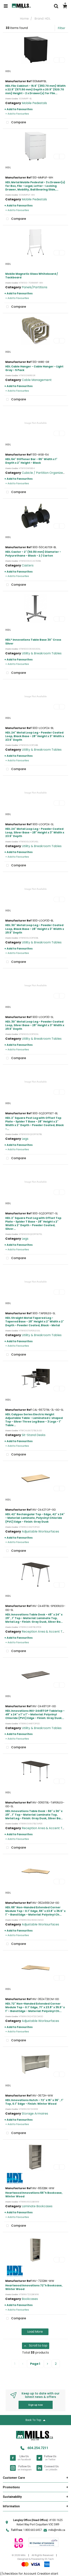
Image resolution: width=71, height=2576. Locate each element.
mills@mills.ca (56, 2529)
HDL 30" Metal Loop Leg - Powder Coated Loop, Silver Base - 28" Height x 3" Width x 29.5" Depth (34, 1025)
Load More (35, 2331)
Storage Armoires (35, 2113)
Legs (25, 1139)
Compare (15, 122)
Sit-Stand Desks (33, 1435)
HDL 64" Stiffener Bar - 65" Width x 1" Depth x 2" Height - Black (31, 461)
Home (24, 18)
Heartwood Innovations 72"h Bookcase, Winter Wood (33, 2287)
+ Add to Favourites (18, 109)
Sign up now (35, 2404)
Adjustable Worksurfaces (40, 1531)
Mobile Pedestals (34, 103)
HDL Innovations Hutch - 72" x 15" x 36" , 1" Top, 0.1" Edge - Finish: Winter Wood (34, 2102)
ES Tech (49, 2559)
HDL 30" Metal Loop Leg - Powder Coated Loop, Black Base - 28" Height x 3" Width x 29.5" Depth (34, 928)
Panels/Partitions (34, 287)
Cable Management (37, 380)
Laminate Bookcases (37, 2206)
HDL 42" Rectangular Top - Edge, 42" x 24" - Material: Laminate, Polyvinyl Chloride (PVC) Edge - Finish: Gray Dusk (35, 1517)
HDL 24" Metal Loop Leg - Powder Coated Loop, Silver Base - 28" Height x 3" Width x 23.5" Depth (34, 832)
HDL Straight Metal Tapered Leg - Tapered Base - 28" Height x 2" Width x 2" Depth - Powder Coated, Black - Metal (34, 1321)
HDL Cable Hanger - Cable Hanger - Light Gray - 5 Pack (34, 368)
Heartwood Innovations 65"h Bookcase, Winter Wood (33, 2194)
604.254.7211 (37, 2448)
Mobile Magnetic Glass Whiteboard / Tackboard (31, 275)
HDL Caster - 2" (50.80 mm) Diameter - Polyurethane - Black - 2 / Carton (33, 553)
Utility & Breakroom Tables (42, 653)
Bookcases (30, 2299)
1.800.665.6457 (32, 2529)
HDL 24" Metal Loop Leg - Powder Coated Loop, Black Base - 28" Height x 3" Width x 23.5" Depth (34, 736)
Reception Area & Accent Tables (46, 1631)
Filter (61, 28)
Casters (28, 565)
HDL (8, 71)
